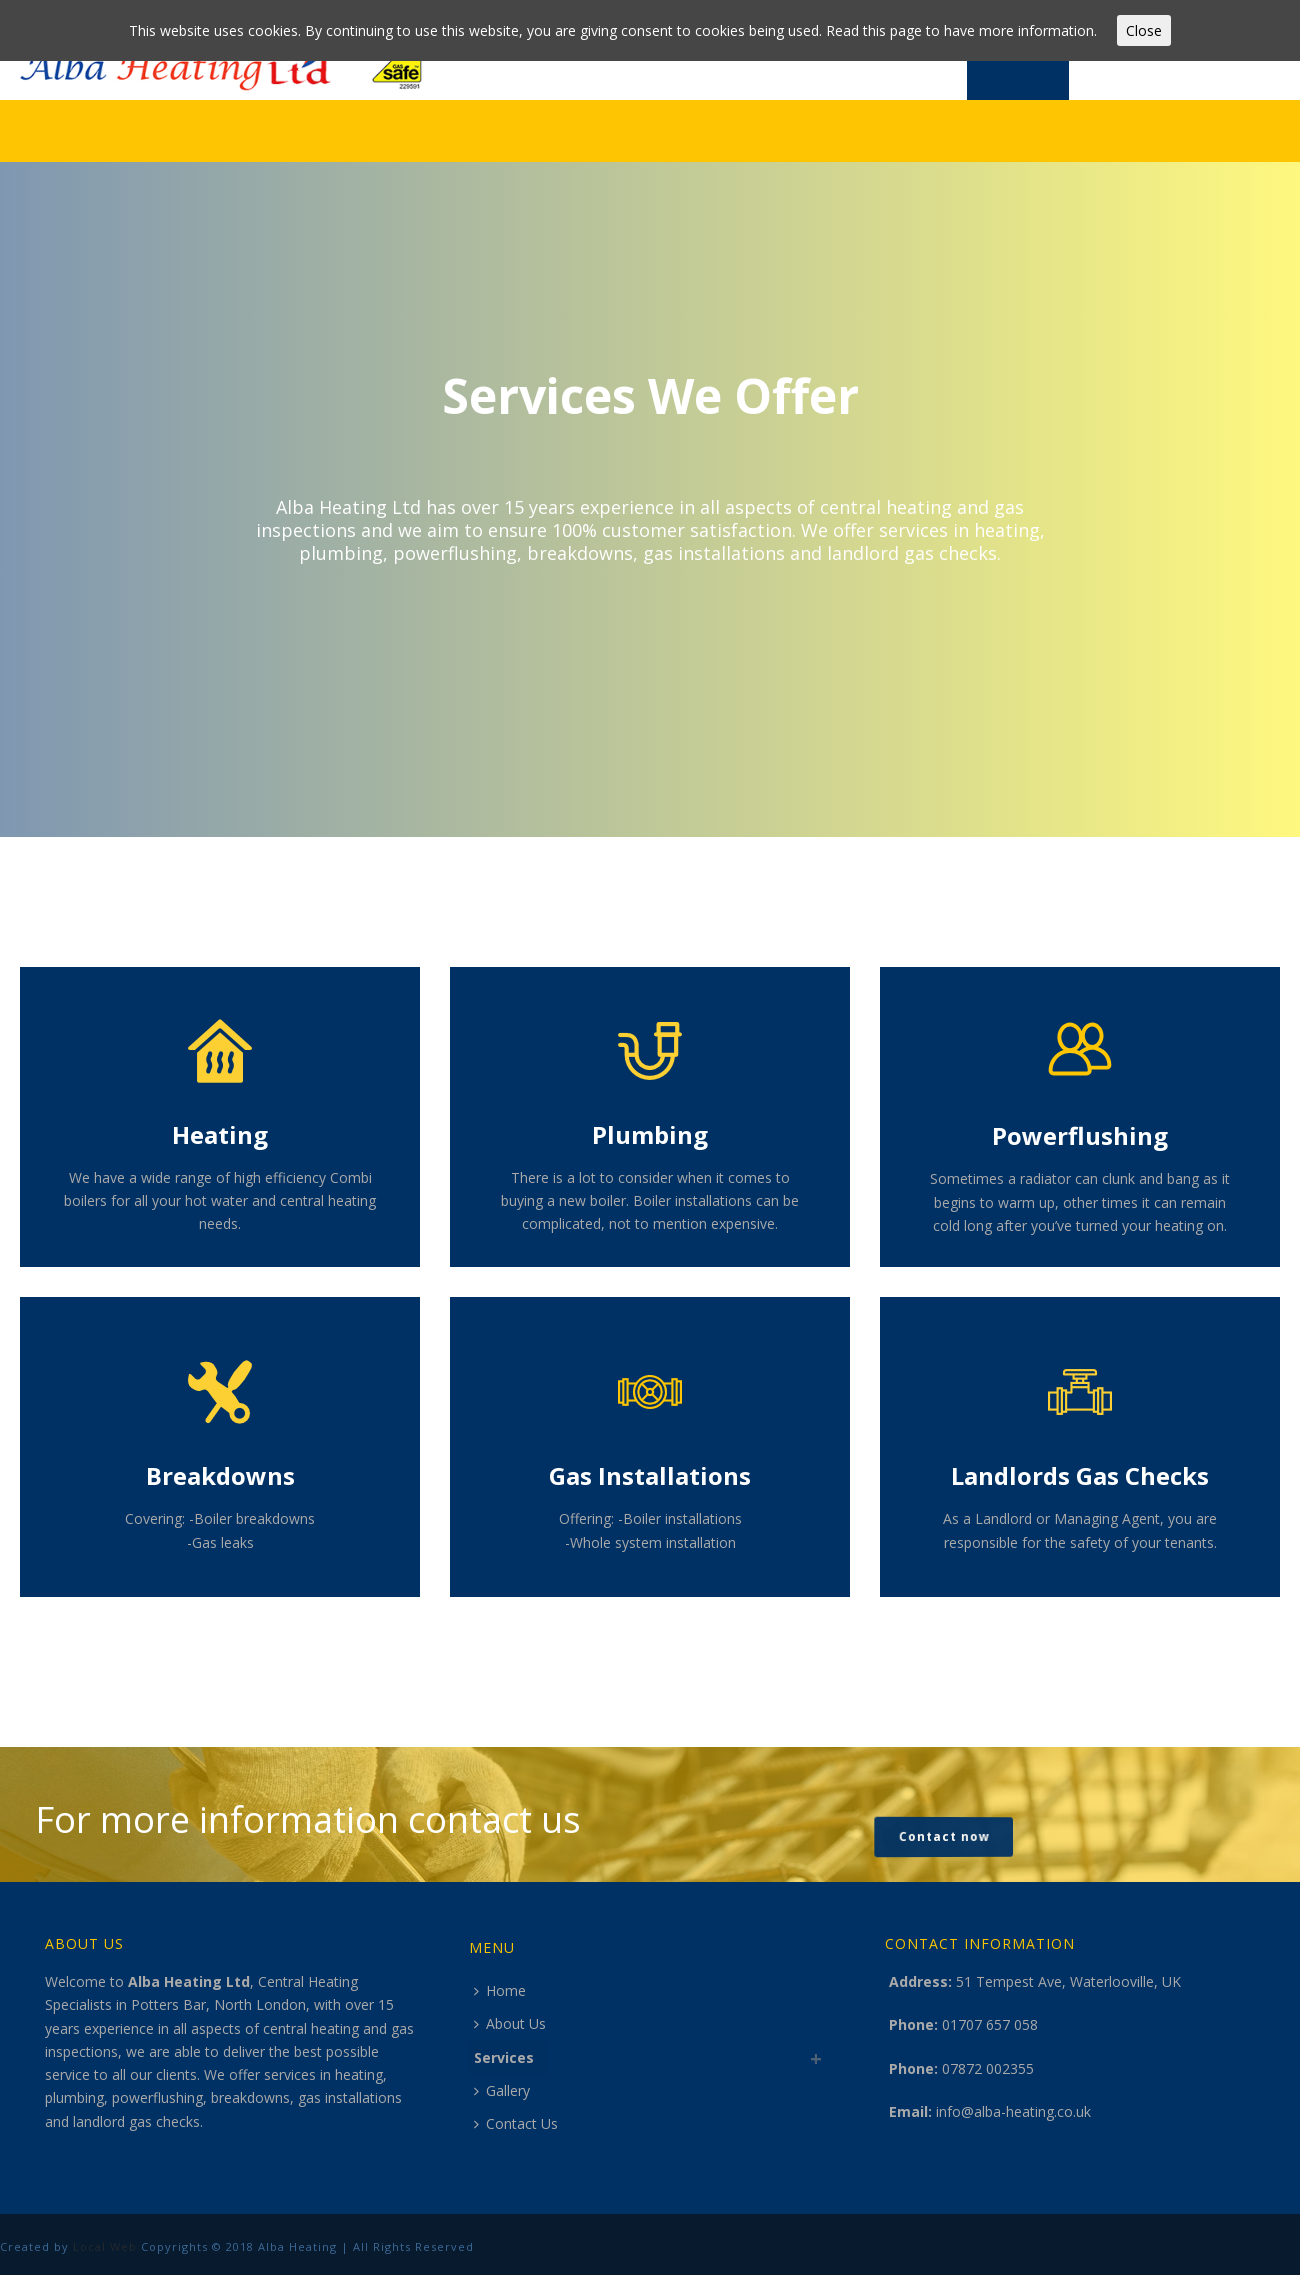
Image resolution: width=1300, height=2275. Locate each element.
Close (1144, 30)
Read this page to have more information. (961, 30)
